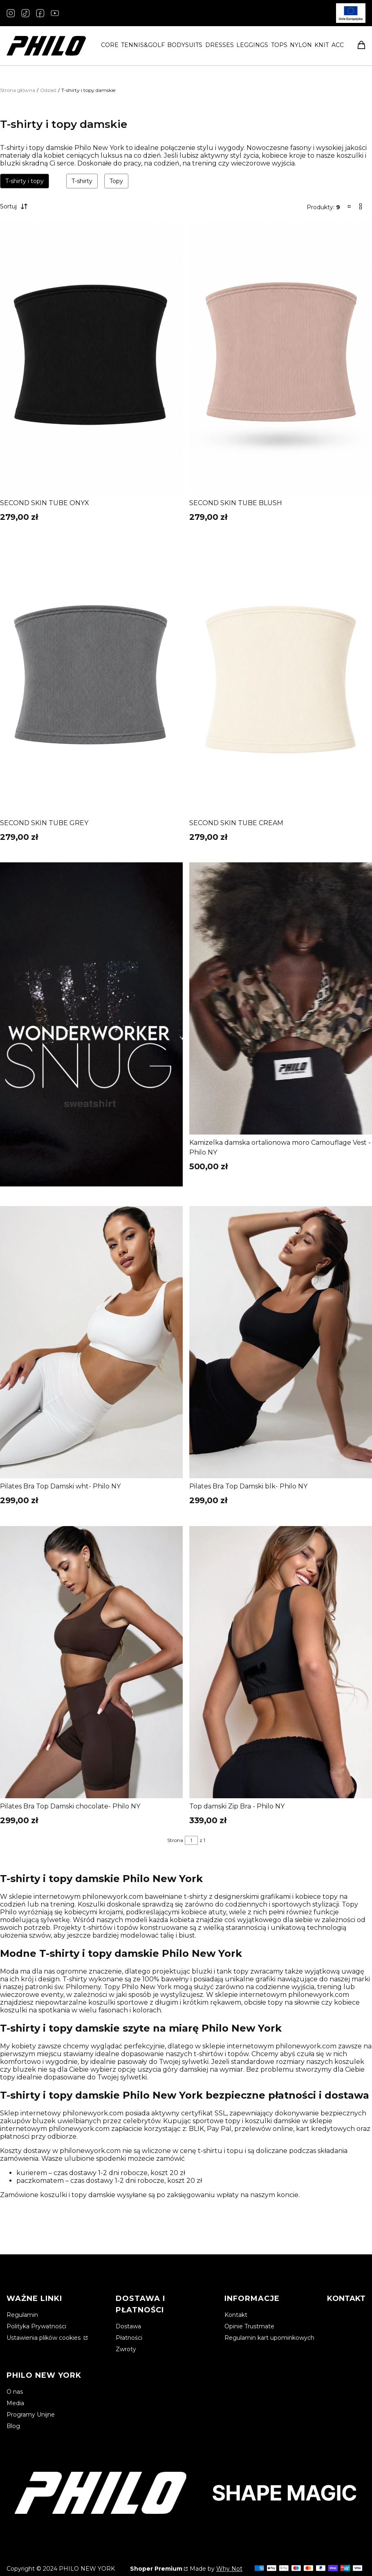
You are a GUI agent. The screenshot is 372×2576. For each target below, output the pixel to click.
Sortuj (14, 206)
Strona (175, 1840)
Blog (13, 2426)
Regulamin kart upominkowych (269, 2337)
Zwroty (126, 2349)
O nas (15, 2391)
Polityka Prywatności (36, 2326)
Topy (116, 181)
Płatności (129, 2337)
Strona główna (17, 90)
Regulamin (22, 2315)
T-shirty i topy (24, 181)
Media (15, 2403)
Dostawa (128, 2326)
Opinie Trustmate (249, 2326)
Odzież (48, 90)
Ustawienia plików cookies (44, 2337)
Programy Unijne (31, 2414)
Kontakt (235, 2315)
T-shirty (82, 181)
